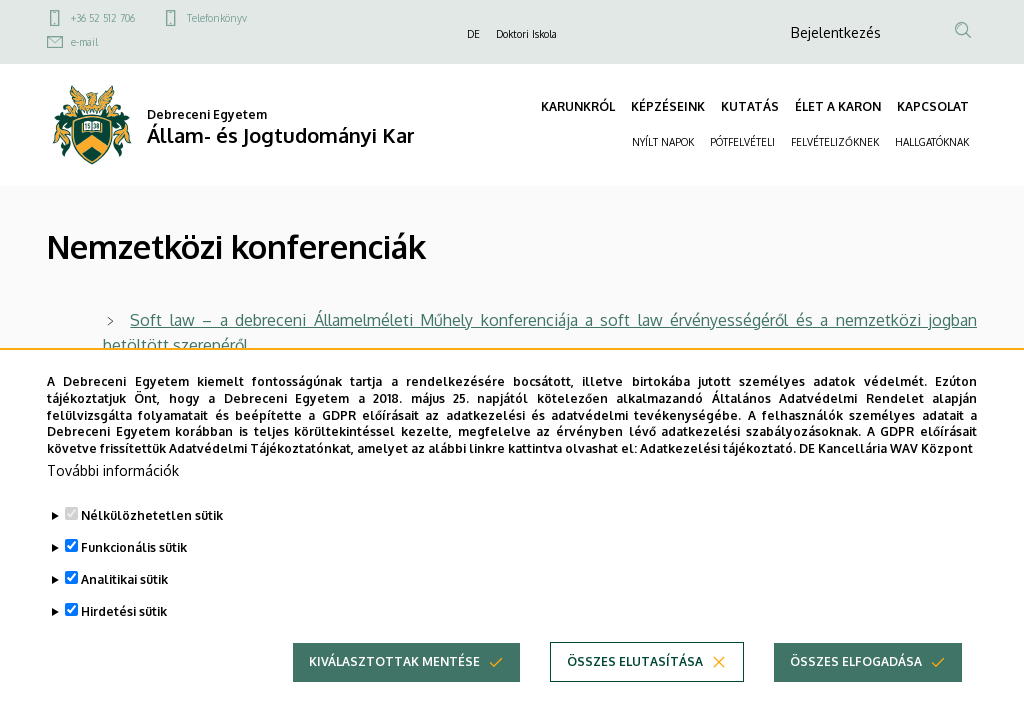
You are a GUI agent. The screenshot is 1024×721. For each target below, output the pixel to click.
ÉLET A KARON (838, 106)
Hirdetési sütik (124, 633)
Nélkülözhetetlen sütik (152, 537)
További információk (113, 492)
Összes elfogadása (856, 683)
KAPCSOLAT (933, 106)
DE (473, 34)
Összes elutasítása (635, 683)
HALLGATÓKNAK (932, 142)
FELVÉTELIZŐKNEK (835, 142)
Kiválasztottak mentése (394, 683)
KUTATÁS (750, 106)
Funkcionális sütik (134, 569)
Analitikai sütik (124, 601)
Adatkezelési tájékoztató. (718, 470)
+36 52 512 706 (103, 18)
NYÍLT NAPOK (663, 142)
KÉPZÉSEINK (668, 106)
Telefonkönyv (217, 18)
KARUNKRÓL (578, 106)
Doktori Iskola (526, 34)
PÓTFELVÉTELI (742, 142)
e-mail (84, 42)
